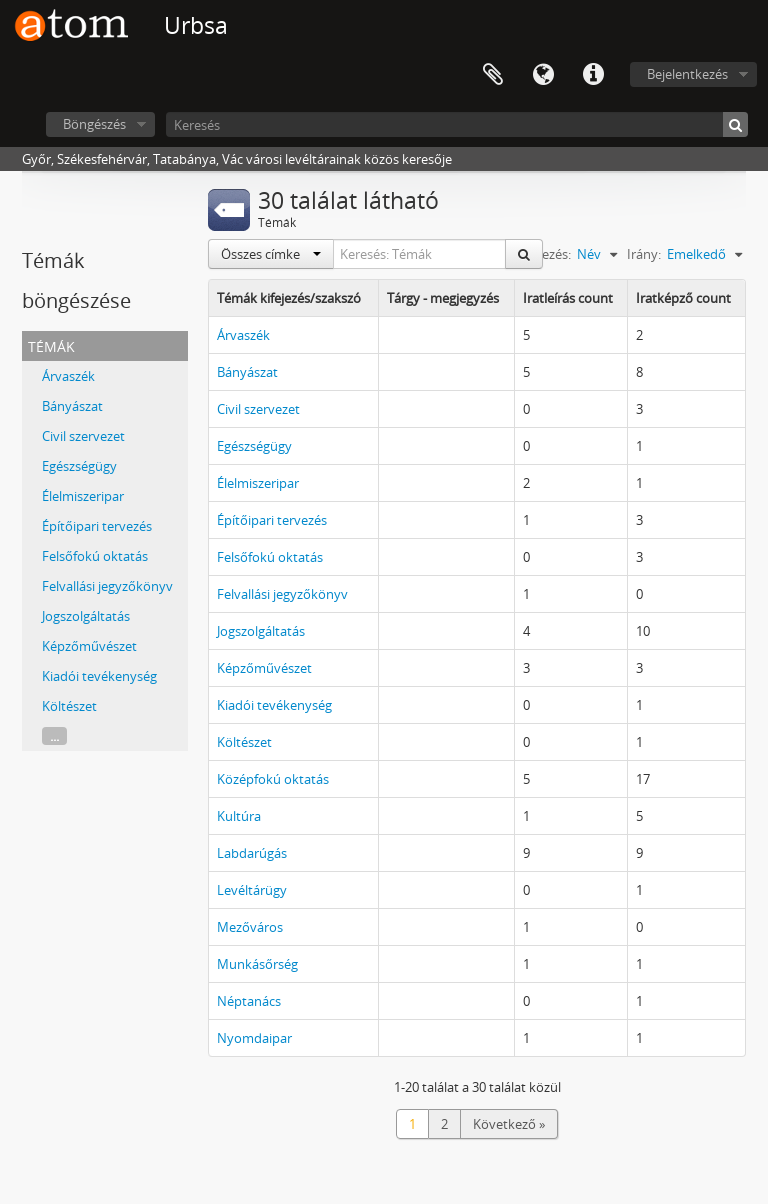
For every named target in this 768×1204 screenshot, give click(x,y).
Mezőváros (250, 927)
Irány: (644, 254)
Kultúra (239, 816)
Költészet (69, 706)
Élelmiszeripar (83, 496)
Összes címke (271, 254)
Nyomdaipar (254, 1038)
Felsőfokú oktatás (95, 556)
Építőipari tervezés (97, 526)
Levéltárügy (252, 890)
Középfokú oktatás (273, 779)
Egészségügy (79, 466)
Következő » (509, 1124)
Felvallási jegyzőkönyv (107, 586)
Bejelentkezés (687, 74)
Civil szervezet (83, 436)
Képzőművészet (89, 646)
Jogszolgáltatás (86, 616)
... (54, 736)
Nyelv (543, 75)
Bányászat (72, 406)
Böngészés (94, 124)
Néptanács (249, 1001)
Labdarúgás (252, 853)
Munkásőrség (257, 964)
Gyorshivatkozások (593, 75)
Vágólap (493, 75)
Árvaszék (68, 376)
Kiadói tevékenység (99, 676)
